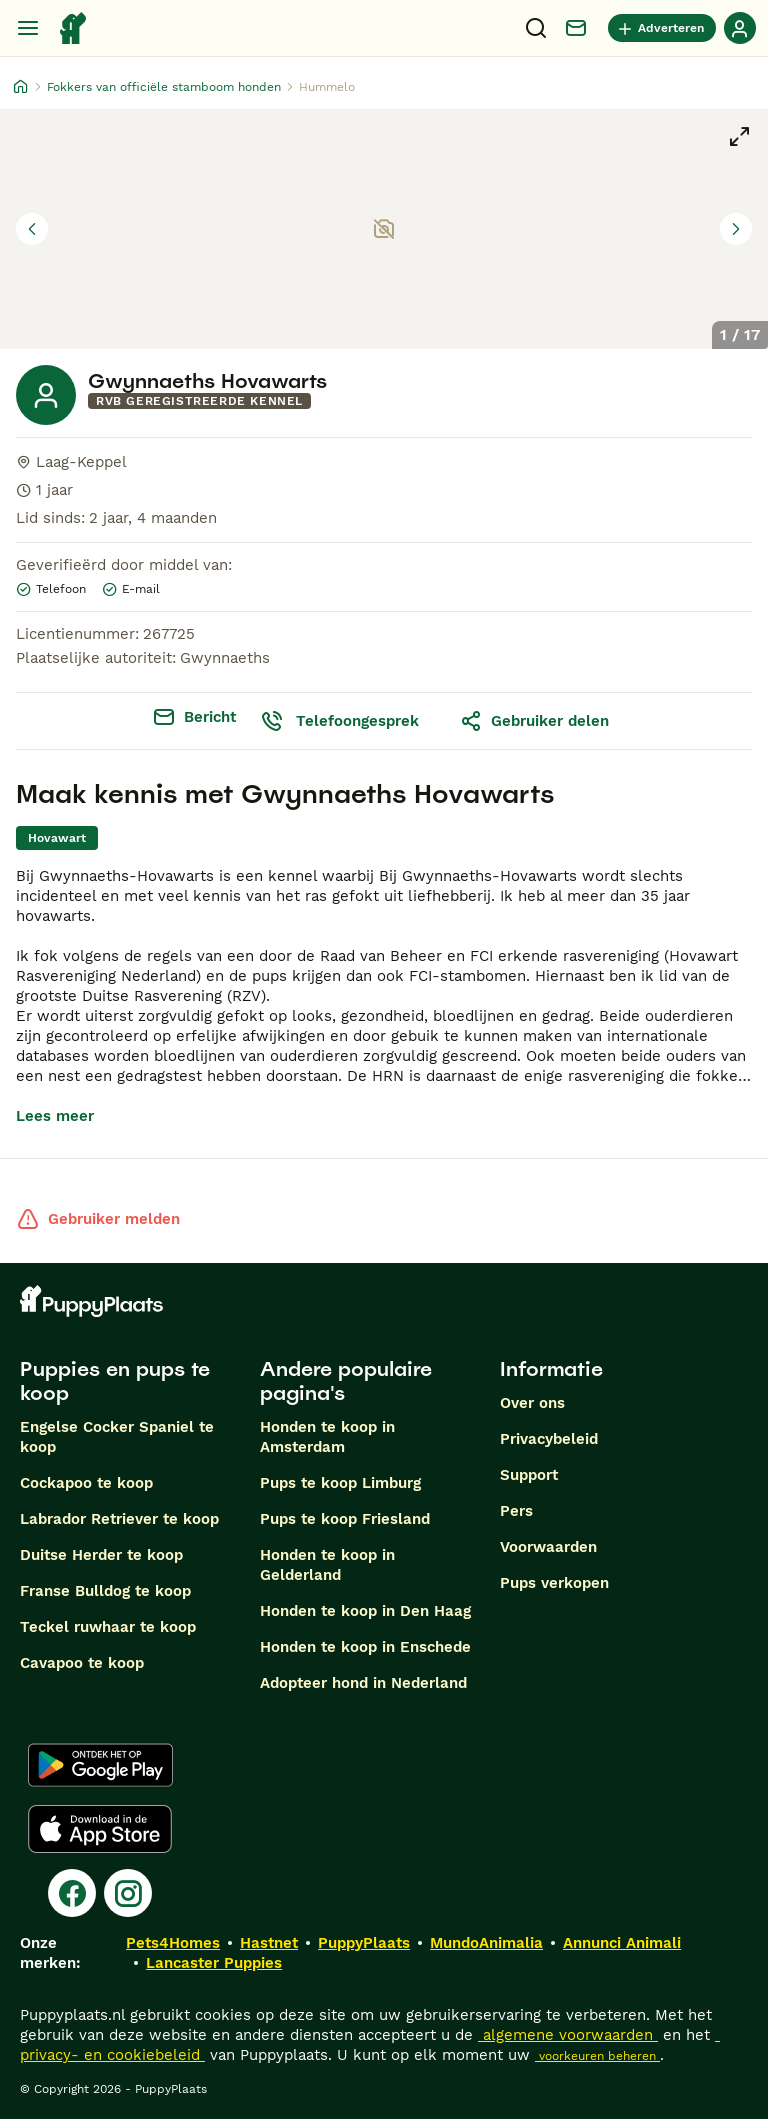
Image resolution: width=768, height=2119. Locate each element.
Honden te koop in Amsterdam (327, 1437)
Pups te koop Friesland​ (345, 1519)
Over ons (532, 1403)
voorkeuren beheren (597, 2056)
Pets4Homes (173, 1943)
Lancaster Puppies (214, 1963)
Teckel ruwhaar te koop (108, 1627)
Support (529, 1475)
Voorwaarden (548, 1547)
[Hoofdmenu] (28, 28)
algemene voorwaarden (568, 2035)
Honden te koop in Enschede (365, 1647)
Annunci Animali (622, 1943)
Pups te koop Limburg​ (340, 1483)
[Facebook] (72, 1893)
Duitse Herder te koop (101, 1555)
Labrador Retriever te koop (119, 1519)
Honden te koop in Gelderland (327, 1565)
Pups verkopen (554, 1583)
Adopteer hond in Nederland (363, 1683)
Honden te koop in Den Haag (365, 1611)
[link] (57, 838)
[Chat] (576, 28)
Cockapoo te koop (86, 1483)
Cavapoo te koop (82, 1663)
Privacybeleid (549, 1439)
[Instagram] (128, 1893)
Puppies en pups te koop (115, 1381)
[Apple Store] (100, 1829)
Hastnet (269, 1943)
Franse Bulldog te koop (105, 1591)
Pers (516, 1511)
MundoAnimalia (486, 1943)
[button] (384, 229)
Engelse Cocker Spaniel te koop (117, 1437)
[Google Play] (100, 1765)
